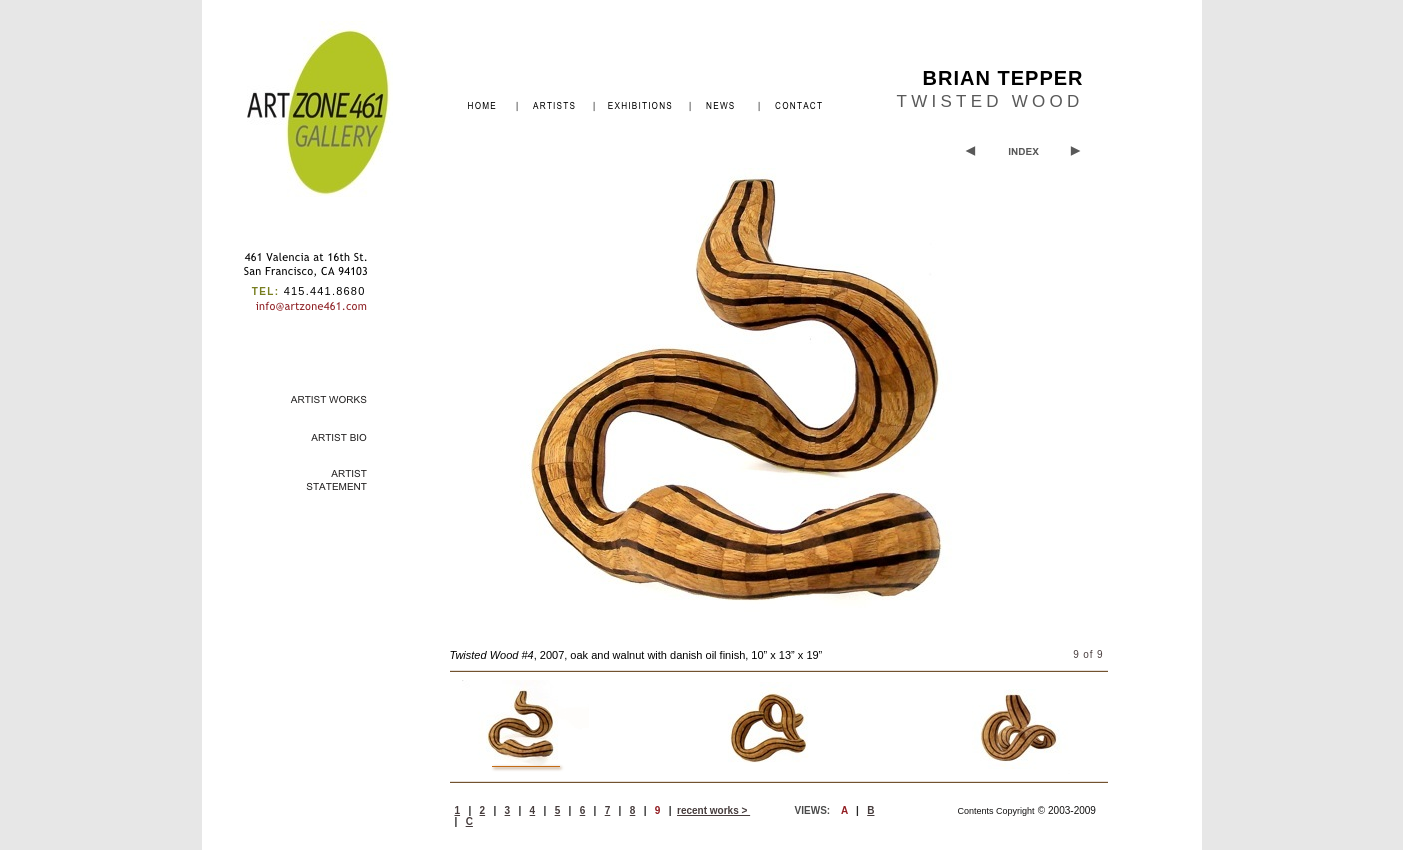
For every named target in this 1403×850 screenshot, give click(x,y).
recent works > (713, 810)
